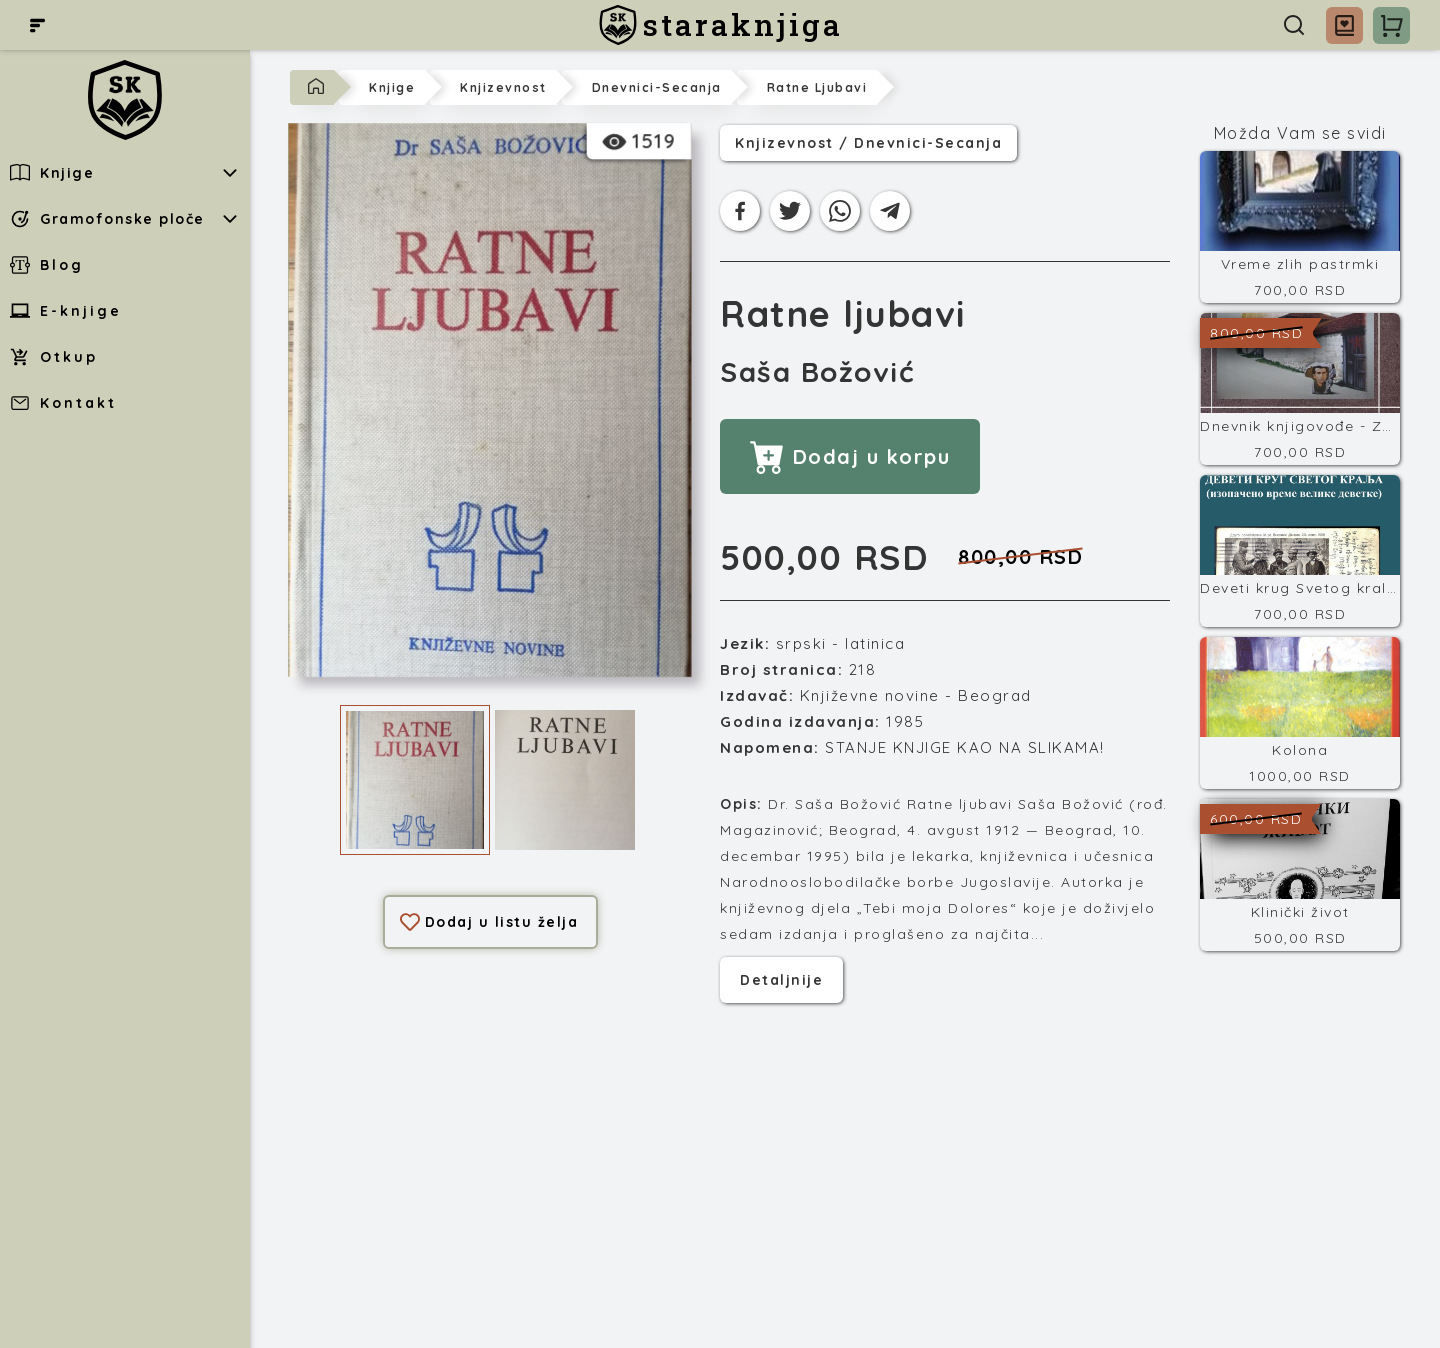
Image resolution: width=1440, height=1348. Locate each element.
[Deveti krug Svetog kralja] (1300, 551)
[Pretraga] (1294, 25)
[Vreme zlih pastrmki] (1300, 227)
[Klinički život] (1300, 875)
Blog (47, 265)
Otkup (54, 357)
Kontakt (63, 403)
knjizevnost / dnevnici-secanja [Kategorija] (868, 143)
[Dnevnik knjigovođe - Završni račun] (1300, 389)
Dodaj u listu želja (489, 922)
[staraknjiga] (720, 25)
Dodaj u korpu (850, 456)
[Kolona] (1300, 713)
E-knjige (66, 311)
